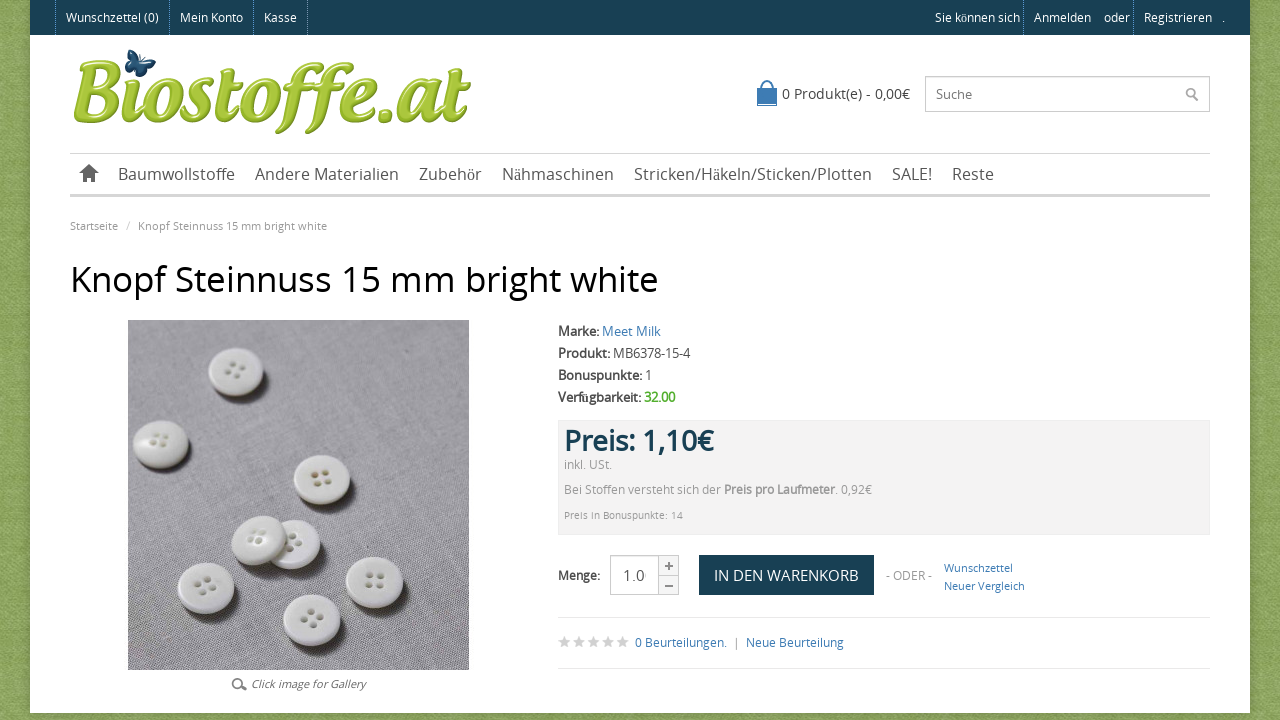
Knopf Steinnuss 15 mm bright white (232, 225)
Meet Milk (631, 331)
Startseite (94, 225)
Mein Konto (211, 17)
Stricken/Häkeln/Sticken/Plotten (753, 174)
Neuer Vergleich (984, 585)
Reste (973, 174)
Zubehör (450, 174)
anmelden (1062, 17)
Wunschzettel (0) (112, 17)
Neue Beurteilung (795, 642)
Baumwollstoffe (176, 174)
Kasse (280, 17)
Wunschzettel (978, 567)
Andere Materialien (327, 174)
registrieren (1178, 17)
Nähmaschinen (558, 174)
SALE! (912, 174)
